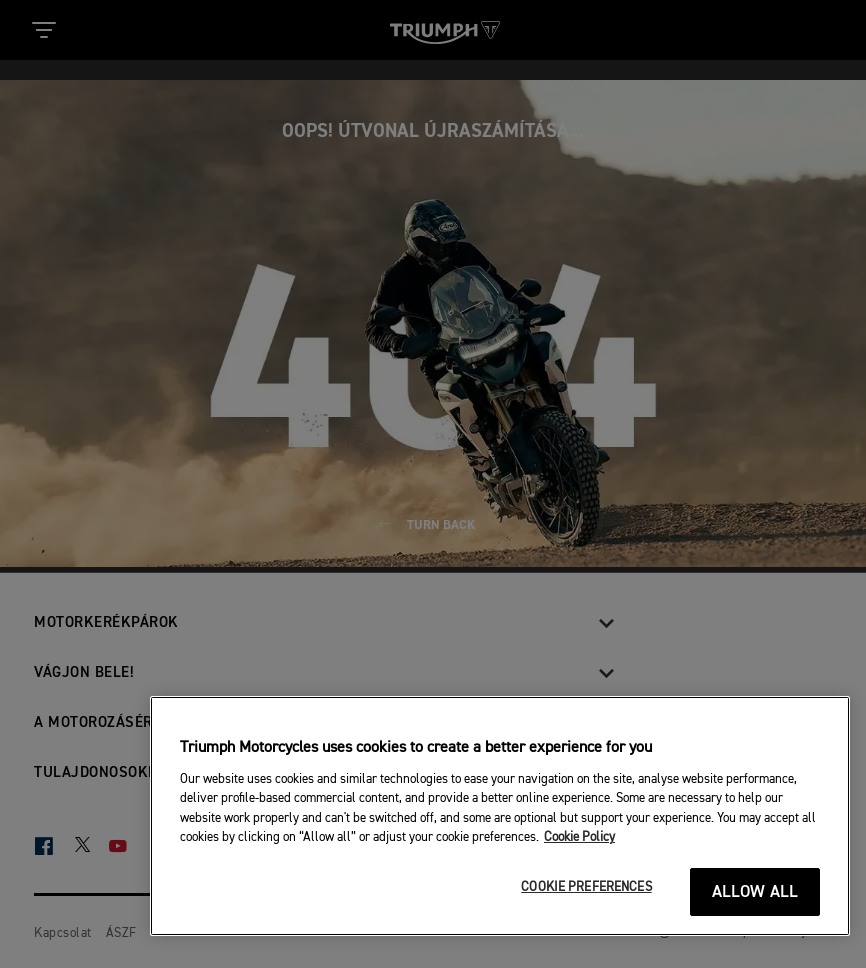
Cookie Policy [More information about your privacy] (579, 837)
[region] (500, 816)
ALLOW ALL (755, 892)
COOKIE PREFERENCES (586, 887)
